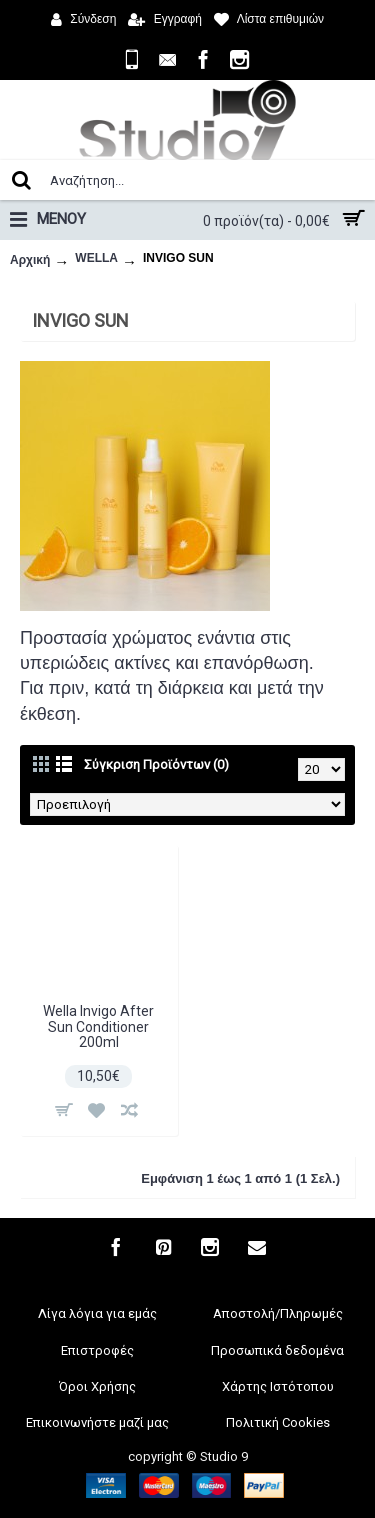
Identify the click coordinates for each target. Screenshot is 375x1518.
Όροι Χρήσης (97, 1386)
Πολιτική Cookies (278, 1422)
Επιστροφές (97, 1350)
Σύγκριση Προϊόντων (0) (156, 764)
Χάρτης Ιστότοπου (278, 1386)
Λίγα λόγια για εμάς (97, 1313)
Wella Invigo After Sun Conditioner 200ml (98, 1026)
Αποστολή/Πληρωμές (278, 1313)
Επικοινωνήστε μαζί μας (97, 1422)
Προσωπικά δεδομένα (277, 1350)
